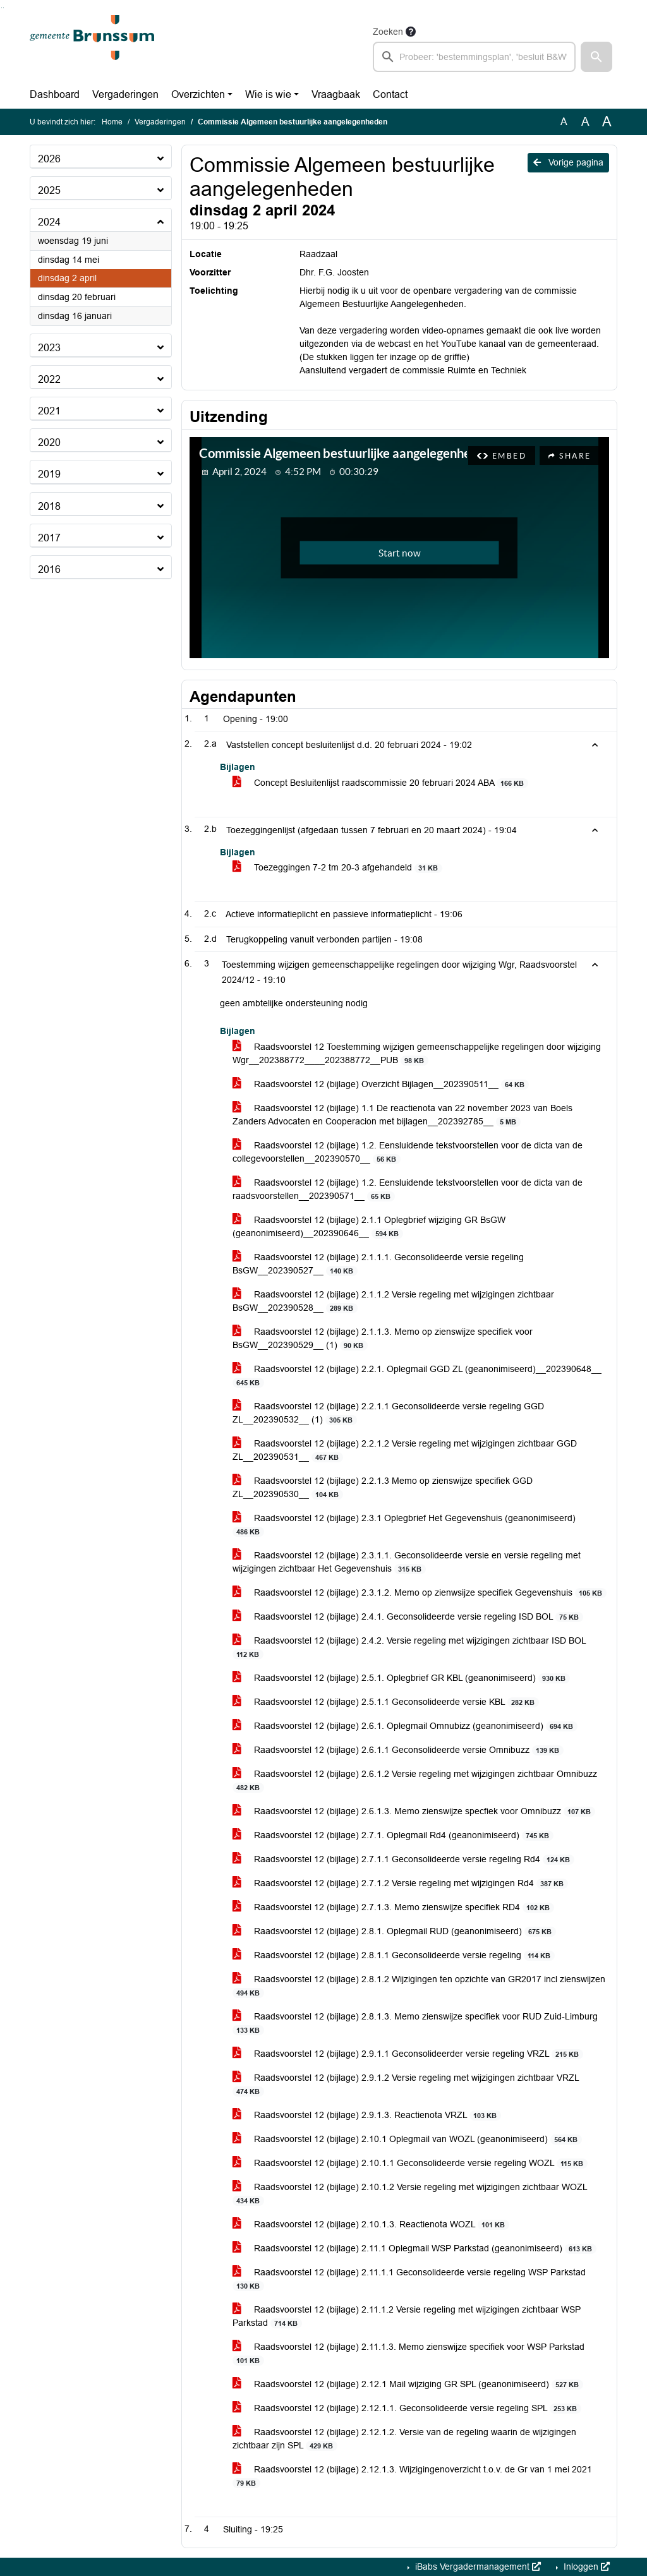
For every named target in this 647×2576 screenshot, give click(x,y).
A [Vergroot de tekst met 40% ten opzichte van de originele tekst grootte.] (607, 121)
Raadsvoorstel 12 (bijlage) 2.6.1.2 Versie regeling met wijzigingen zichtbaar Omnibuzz (415, 1781)
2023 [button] (49, 347)
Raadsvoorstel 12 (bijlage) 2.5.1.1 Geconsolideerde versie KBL (386, 1702)
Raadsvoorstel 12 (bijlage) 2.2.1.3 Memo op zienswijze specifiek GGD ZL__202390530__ (383, 1488)
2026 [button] (49, 158)
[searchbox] (474, 57)
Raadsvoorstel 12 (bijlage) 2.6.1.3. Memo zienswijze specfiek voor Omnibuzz (414, 1811)
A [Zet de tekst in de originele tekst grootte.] (563, 121)
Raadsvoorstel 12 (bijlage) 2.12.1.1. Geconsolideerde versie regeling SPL (407, 2408)
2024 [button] (49, 222)
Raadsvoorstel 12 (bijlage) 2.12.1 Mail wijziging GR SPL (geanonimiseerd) (408, 2384)
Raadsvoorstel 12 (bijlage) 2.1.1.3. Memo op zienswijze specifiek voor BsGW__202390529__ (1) (383, 1339)
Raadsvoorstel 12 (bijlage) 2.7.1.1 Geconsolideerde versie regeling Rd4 (403, 1859)
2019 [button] (49, 474)
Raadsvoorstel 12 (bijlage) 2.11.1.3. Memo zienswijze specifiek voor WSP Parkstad (408, 2354)
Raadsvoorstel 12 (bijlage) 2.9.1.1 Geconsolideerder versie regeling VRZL (408, 2054)
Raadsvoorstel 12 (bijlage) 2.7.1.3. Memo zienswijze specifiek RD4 (393, 1907)
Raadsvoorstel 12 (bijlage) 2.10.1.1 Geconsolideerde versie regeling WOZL (410, 2163)
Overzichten (198, 94)
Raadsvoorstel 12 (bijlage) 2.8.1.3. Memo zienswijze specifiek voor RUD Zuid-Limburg (415, 2023)
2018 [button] (49, 506)
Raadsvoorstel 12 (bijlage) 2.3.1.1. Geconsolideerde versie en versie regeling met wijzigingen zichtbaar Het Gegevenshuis (407, 1562)
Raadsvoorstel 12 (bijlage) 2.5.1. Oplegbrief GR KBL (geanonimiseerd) (401, 1678)
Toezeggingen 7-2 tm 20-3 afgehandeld (337, 867)
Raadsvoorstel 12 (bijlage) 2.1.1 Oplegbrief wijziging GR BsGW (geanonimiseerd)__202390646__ (369, 1227)
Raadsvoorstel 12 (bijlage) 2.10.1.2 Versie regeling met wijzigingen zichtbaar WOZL (410, 2194)
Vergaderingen (125, 94)
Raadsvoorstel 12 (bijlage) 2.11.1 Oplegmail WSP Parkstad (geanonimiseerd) (414, 2248)
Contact (390, 94)
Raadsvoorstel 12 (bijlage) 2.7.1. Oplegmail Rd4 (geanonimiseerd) (393, 1835)
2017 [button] (49, 538)
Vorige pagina (568, 162)
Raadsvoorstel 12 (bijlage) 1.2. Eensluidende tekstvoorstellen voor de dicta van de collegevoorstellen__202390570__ (408, 1152)
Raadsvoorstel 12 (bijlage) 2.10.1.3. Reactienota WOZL (371, 2224)
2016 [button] (49, 569)
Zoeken (388, 32)
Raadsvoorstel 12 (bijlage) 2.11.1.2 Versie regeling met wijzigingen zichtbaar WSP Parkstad (407, 2316)
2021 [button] (49, 411)
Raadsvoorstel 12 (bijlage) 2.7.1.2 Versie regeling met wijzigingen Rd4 (400, 1883)
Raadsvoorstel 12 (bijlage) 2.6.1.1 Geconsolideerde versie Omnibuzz (398, 1750)
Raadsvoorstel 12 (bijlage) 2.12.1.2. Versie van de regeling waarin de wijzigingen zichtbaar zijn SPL (404, 2439)
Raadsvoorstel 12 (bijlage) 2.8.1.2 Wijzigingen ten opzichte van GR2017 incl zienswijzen (419, 1986)
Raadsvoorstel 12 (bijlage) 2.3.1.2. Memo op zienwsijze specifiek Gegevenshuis (420, 1592)
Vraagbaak (335, 94)
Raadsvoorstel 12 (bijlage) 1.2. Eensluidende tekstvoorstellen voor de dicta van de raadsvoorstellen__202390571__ (408, 1189)
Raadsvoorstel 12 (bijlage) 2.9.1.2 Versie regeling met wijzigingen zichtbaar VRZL (406, 2085)
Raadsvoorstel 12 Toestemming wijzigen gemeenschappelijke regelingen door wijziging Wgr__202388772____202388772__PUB (417, 1054)
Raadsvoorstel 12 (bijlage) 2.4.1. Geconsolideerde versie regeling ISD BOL (408, 1616)
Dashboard (55, 94)
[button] (596, 57)
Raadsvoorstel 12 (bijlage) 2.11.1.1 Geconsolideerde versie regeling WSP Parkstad (409, 2279)
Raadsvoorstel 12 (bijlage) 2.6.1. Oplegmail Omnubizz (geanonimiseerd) (405, 1726)
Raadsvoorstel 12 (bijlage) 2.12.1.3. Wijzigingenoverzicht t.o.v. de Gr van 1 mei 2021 (412, 2476)
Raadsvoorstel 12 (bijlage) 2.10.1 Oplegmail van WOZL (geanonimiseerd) (407, 2139)
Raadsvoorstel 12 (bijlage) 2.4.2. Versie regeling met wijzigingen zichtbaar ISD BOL (409, 1647)
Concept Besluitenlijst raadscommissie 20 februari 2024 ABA (380, 783)
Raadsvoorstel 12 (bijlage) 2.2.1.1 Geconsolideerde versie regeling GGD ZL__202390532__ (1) (388, 1413)
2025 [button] (49, 190)
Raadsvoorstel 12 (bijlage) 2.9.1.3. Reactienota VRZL (367, 2115)
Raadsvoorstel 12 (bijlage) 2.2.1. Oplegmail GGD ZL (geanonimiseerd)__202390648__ (417, 1376)
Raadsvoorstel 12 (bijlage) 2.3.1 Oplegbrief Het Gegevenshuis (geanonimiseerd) (404, 1525)
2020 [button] (49, 442)
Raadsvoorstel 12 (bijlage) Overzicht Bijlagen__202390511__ (381, 1084)
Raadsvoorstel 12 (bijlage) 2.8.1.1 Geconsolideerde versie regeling (394, 1955)
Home (112, 121)
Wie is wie (268, 94)
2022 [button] (49, 379)
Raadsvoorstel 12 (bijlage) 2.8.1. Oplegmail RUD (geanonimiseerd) (394, 1931)
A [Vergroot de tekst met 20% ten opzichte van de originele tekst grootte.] (585, 121)
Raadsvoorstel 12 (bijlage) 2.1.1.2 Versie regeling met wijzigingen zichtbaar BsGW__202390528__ (393, 1301)
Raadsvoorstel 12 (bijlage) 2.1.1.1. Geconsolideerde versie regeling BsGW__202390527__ (378, 1264)
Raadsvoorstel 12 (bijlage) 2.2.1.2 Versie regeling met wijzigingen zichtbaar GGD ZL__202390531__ (405, 1450)
